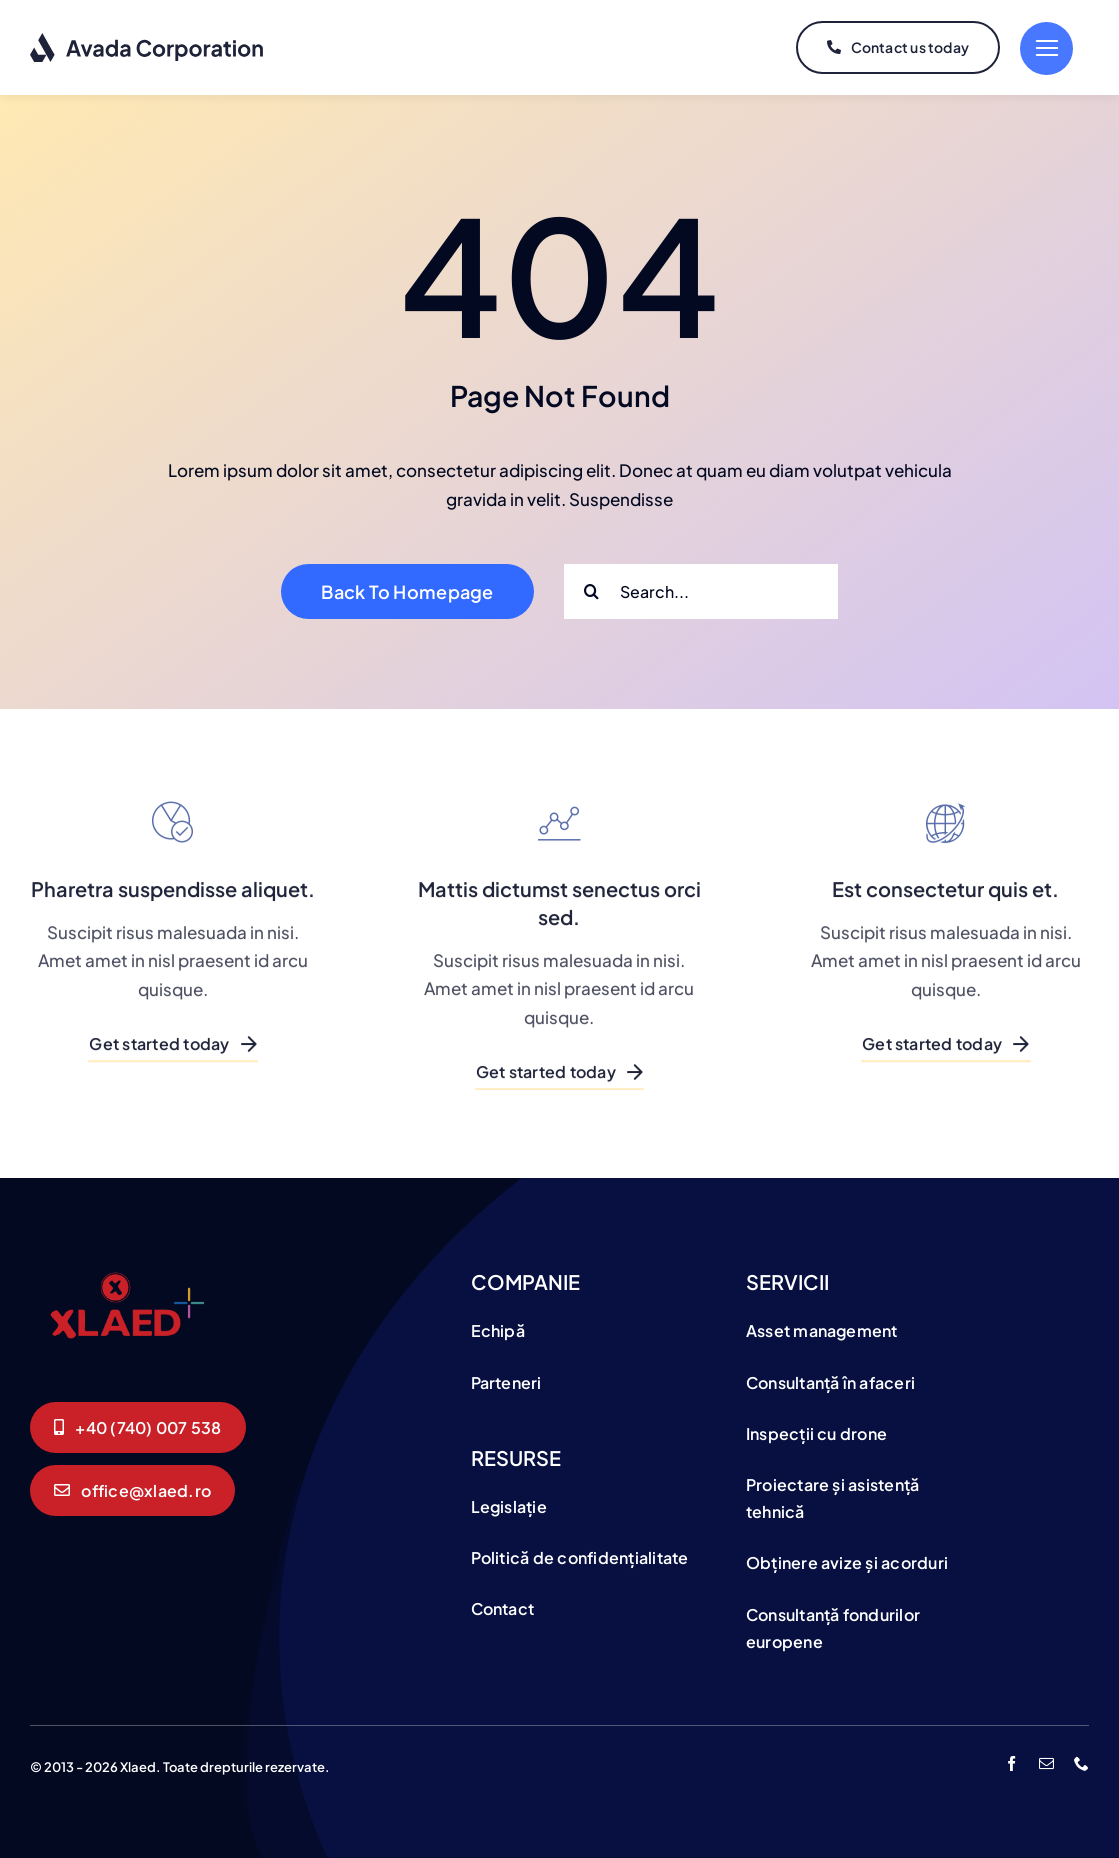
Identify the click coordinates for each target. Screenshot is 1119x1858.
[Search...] (701, 591)
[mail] (1046, 1763)
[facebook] (1011, 1763)
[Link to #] (1046, 48)
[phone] (1081, 1763)
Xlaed (138, 1767)
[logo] (125, 1266)
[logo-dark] (147, 40)
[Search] (591, 591)
